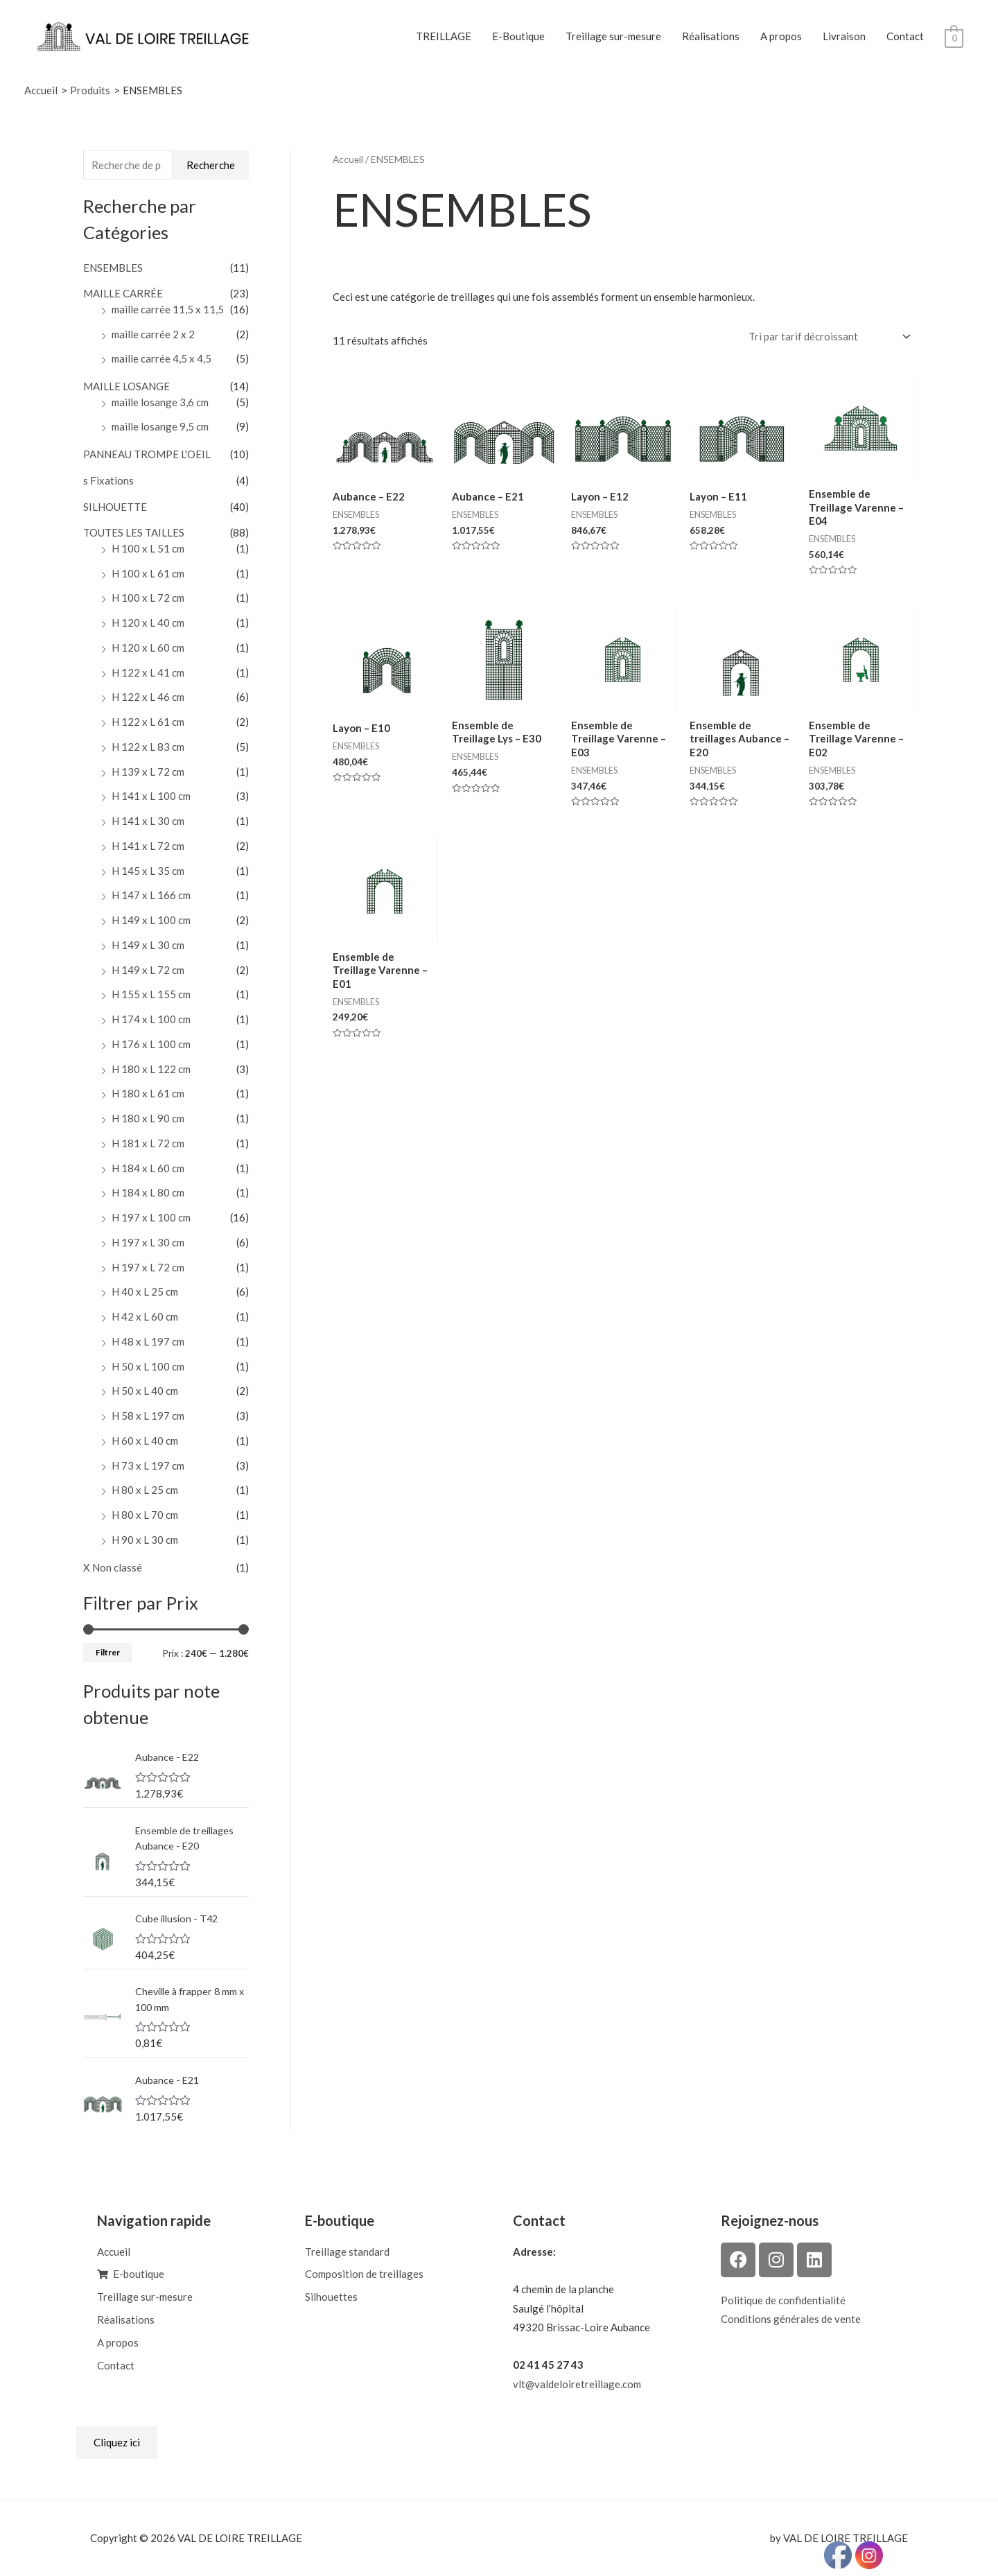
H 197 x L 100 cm (151, 1217)
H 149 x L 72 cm (148, 970)
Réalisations (710, 36)
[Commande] (827, 336)
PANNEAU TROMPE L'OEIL (147, 454)
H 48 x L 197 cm (148, 1341)
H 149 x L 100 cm (151, 920)
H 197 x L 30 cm (148, 1242)
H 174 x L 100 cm (151, 1019)
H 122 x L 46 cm (148, 696)
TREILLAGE (443, 36)
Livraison (844, 36)
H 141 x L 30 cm (148, 821)
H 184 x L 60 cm (148, 1168)
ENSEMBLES (113, 267)
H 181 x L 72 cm (148, 1143)
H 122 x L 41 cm (148, 672)
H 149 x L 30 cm (148, 945)
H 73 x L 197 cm (148, 1465)
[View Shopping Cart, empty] (954, 37)
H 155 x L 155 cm (151, 994)
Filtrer (108, 1652)
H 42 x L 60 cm (145, 1316)
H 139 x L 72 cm (148, 771)
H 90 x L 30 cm (145, 1539)
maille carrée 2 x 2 (153, 334)
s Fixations (108, 480)
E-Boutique (518, 36)
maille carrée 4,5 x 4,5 (161, 358)
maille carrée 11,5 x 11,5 (168, 309)
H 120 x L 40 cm (148, 622)
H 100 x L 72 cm (148, 597)
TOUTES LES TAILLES (133, 532)
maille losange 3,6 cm (160, 402)
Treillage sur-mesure (613, 36)
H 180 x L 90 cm (148, 1118)
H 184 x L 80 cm (148, 1192)
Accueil (348, 159)
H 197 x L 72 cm (148, 1267)
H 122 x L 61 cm (148, 721)
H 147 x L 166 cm (151, 895)
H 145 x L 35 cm (148, 870)
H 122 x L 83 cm (148, 746)
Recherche (210, 165)
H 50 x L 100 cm (148, 1366)
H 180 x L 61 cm (148, 1093)
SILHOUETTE (115, 507)
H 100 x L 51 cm (148, 548)
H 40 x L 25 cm (145, 1291)
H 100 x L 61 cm (148, 573)
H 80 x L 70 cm (145, 1514)
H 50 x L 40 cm (145, 1390)
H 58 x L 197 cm (148, 1415)
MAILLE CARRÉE (123, 293)
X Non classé (112, 1567)
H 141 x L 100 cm (151, 796)
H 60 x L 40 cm (145, 1440)
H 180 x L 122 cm (151, 1069)
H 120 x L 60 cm (148, 647)
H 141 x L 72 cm (148, 845)
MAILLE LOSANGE (126, 386)
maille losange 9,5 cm (160, 426)
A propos (781, 36)
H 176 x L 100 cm (151, 1044)
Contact (905, 36)
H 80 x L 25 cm (145, 1489)
